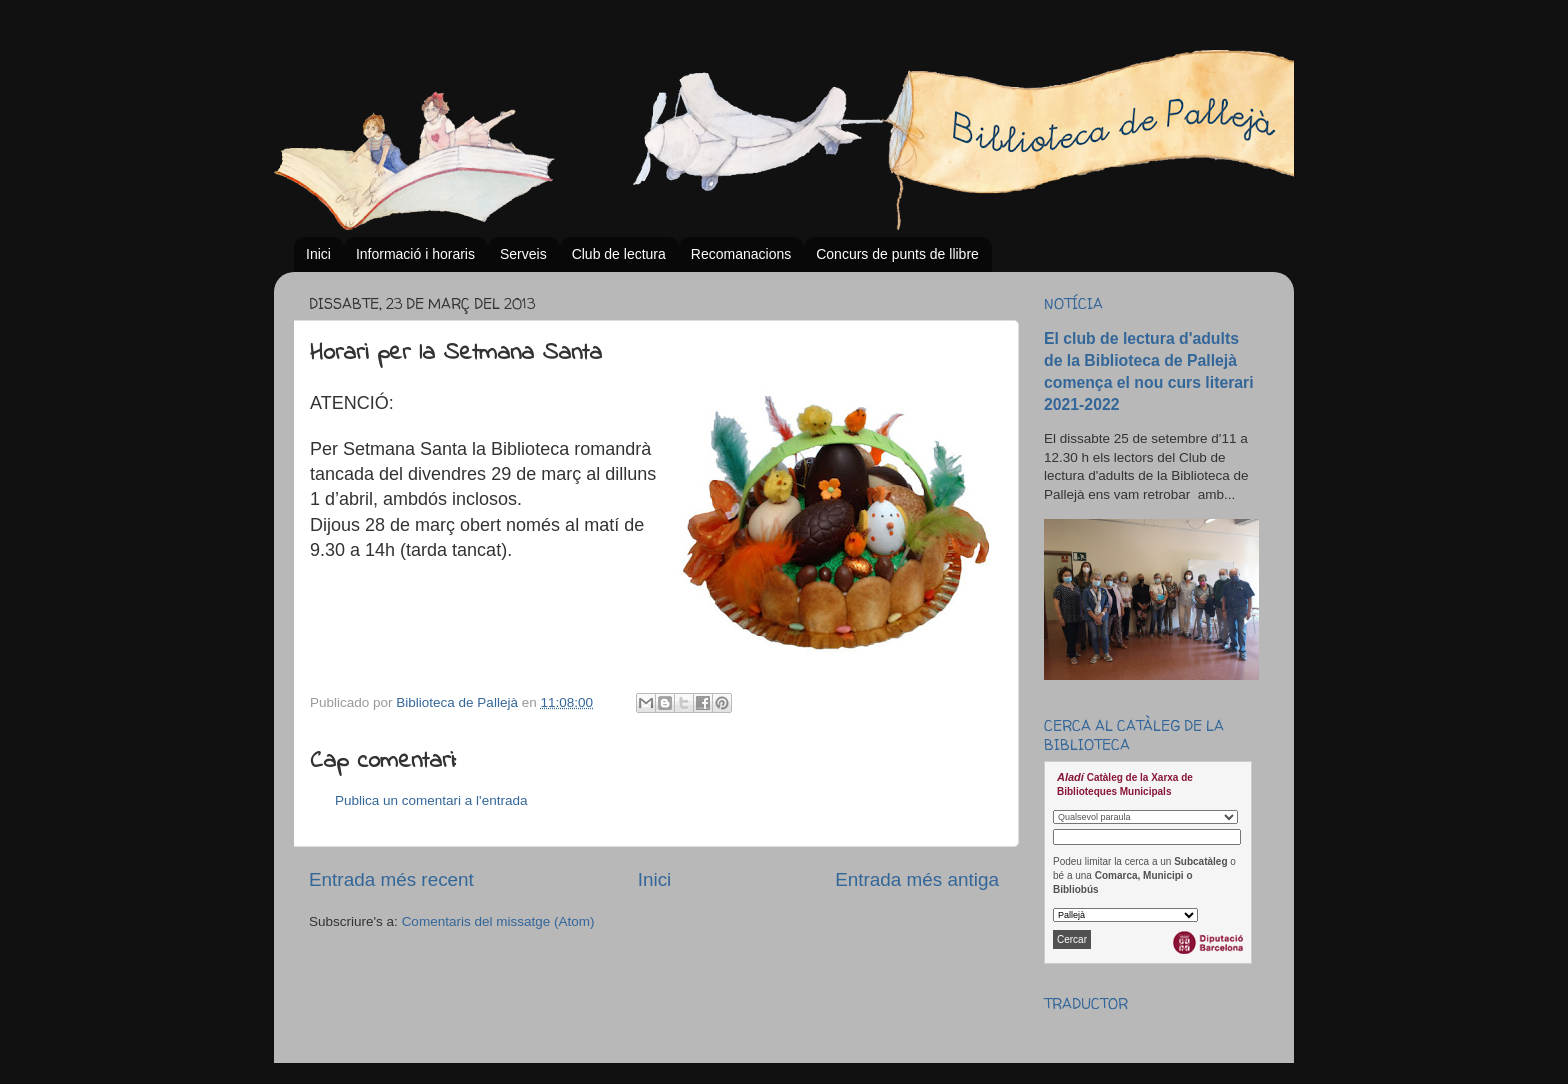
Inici (318, 254)
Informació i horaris (415, 254)
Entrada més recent (391, 879)
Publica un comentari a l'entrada (431, 800)
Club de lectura (619, 254)
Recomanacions (741, 254)
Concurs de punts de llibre (897, 254)
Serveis (523, 254)
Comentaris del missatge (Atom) (498, 921)
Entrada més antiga (917, 879)
